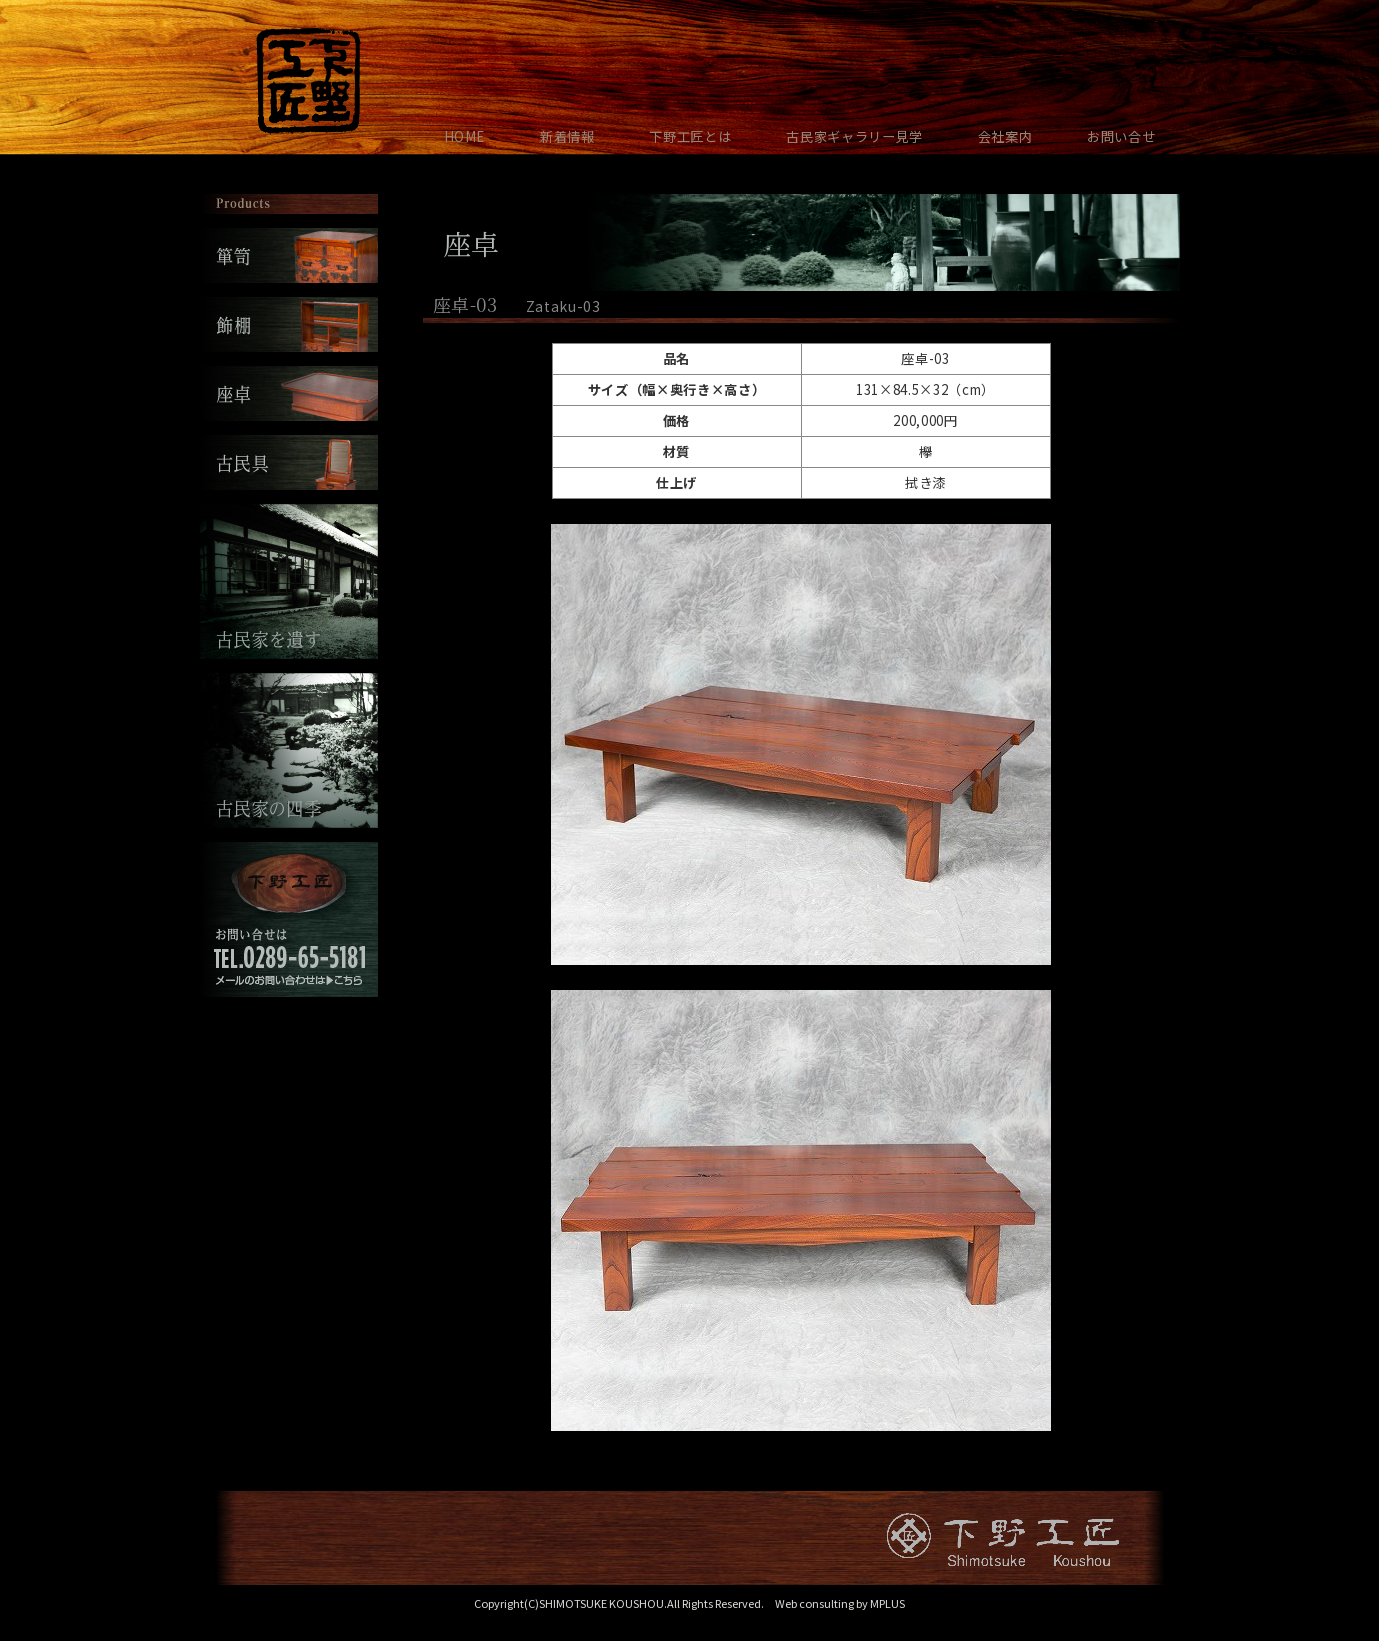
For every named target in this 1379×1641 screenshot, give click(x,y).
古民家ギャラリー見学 (854, 136)
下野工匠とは (690, 136)
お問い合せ (1121, 136)
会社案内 (1005, 136)
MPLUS (887, 1603)
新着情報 (567, 136)
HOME (465, 136)
